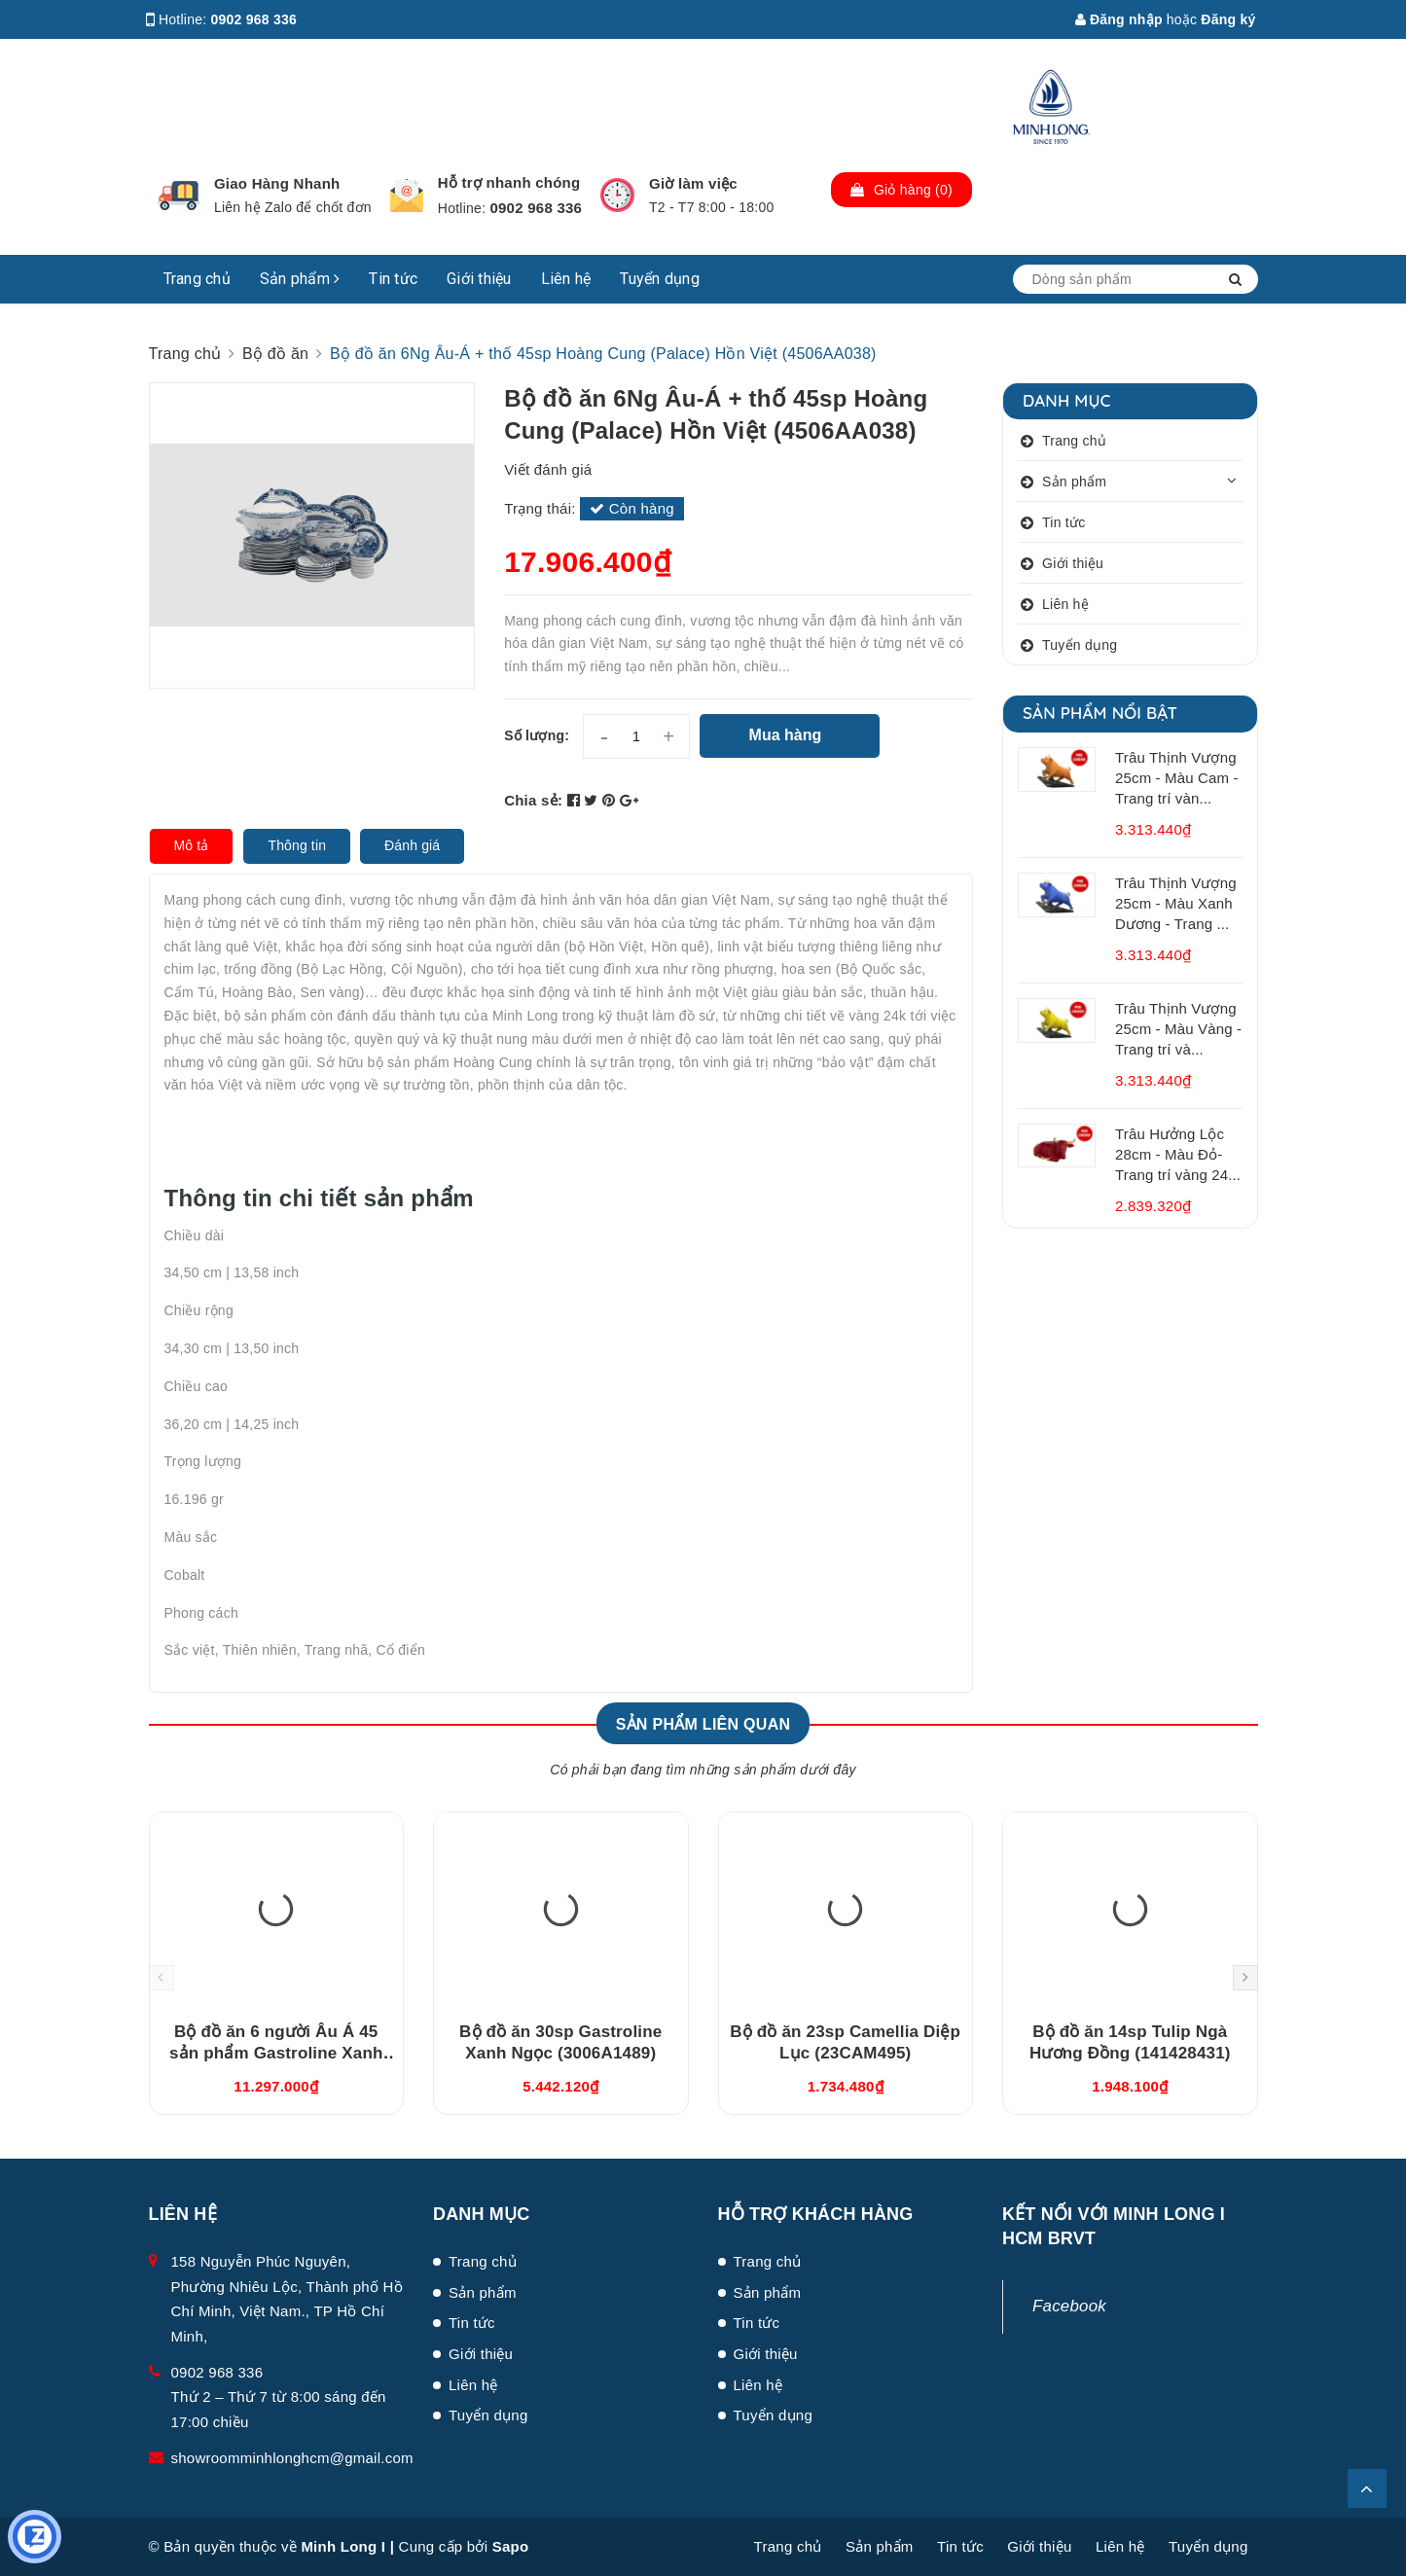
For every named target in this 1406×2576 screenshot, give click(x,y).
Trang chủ (197, 278)
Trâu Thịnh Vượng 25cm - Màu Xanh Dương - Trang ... (1176, 903)
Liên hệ (566, 278)
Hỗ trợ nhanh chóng (509, 182)
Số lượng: (536, 735)
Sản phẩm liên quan (703, 1724)
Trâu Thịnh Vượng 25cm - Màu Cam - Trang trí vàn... (1177, 777)
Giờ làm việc (693, 183)
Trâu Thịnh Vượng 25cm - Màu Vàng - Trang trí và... (1178, 1028)
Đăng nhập (1119, 19)
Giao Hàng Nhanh (277, 183)
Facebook (1069, 2306)
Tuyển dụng (660, 278)
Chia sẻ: (533, 800)
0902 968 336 (254, 19)
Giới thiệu (479, 278)
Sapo (510, 2546)
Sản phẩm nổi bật (1100, 712)
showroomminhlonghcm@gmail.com (292, 2458)
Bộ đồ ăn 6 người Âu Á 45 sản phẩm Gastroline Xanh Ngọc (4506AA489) (276, 2053)
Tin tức (393, 278)
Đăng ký (1228, 19)
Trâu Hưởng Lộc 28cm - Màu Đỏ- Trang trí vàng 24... (1178, 1154)
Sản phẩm (300, 278)
